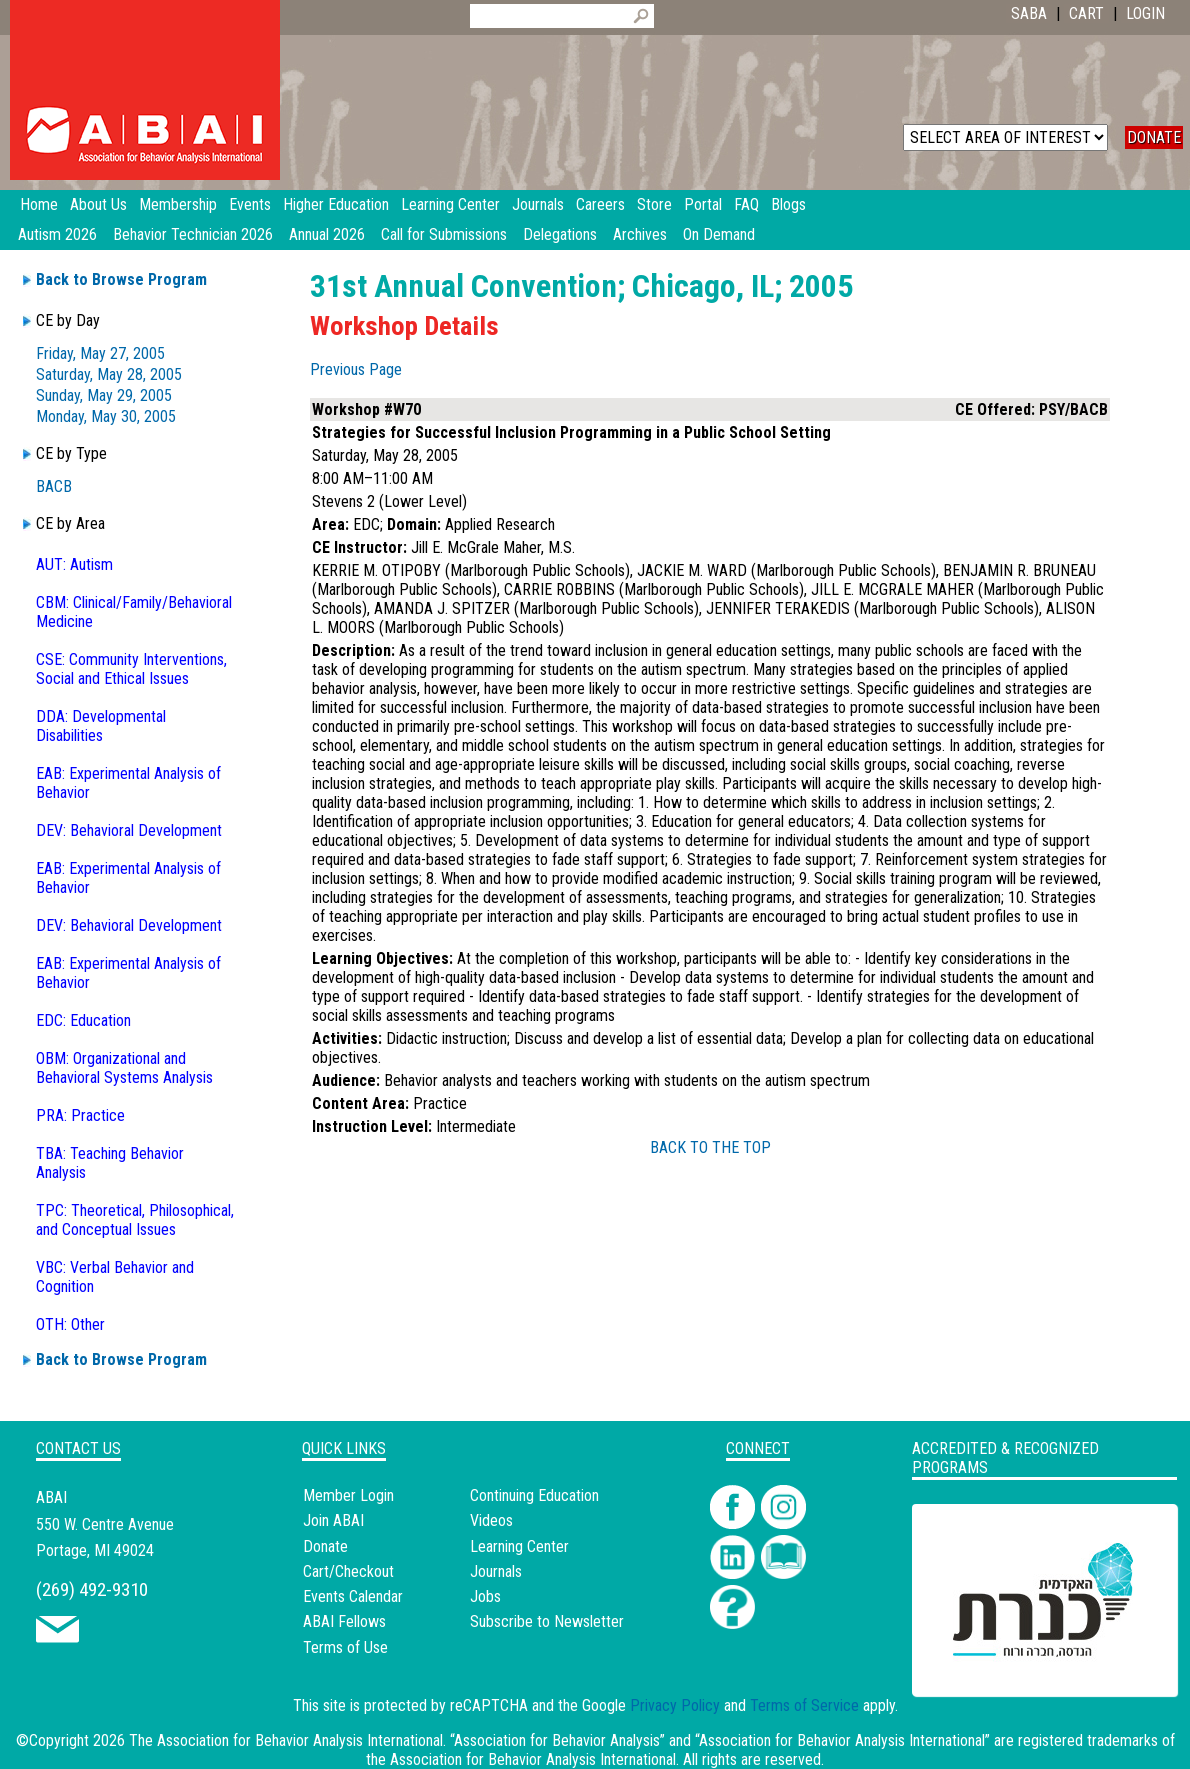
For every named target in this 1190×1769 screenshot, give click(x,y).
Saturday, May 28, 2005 (109, 374)
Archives (640, 234)
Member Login (348, 1495)
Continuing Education (534, 1495)
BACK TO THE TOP (710, 1147)
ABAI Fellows (344, 1621)
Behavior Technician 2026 (193, 234)
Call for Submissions (444, 234)
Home (39, 204)
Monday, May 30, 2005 (106, 416)
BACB (54, 486)
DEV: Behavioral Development (129, 830)
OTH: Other (70, 1324)
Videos (491, 1520)
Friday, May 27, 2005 (100, 353)
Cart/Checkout (348, 1571)
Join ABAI (333, 1520)
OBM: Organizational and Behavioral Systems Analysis (124, 1068)
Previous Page (356, 369)
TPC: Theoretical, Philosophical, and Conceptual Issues (135, 1220)
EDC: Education (83, 1020)
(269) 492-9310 (92, 1589)
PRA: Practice (80, 1115)
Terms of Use (345, 1647)
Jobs (485, 1596)
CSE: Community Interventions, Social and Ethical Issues (131, 669)
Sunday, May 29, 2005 (104, 395)
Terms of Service (804, 1705)
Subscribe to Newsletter (547, 1621)
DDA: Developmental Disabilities (101, 726)
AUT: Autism (74, 564)
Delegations (560, 234)
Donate (325, 1546)
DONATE (1154, 137)
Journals (496, 1571)
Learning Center (519, 1546)
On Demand (719, 234)
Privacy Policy (675, 1705)
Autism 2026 (57, 234)
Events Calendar (353, 1596)
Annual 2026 (327, 234)
